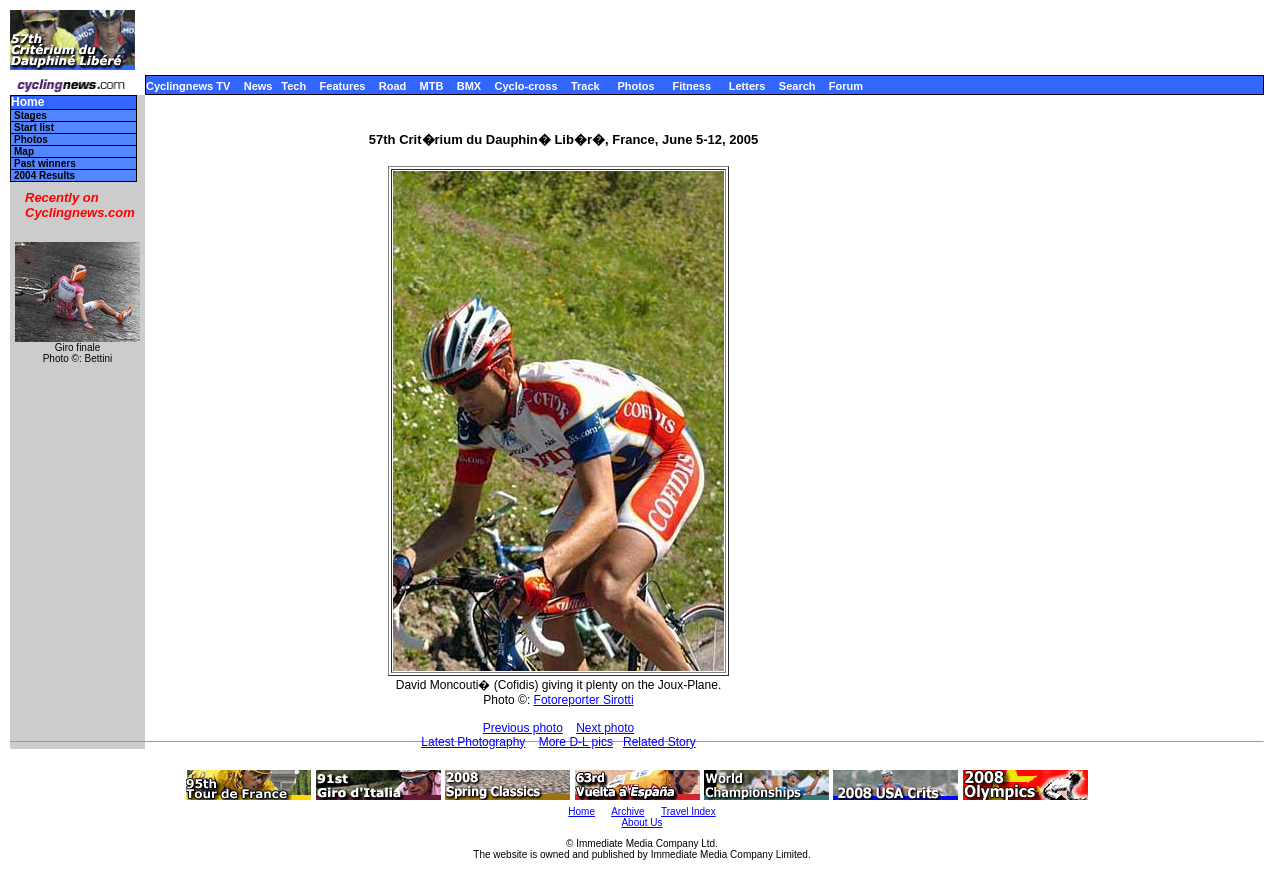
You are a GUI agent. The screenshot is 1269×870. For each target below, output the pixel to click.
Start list (34, 127)
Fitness (691, 86)
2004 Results (44, 175)
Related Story (659, 742)
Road (393, 86)
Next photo (605, 728)
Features (343, 86)
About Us (641, 822)
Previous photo (523, 728)
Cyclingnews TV (188, 86)
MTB (432, 86)
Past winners (45, 163)
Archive (627, 811)
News (258, 86)
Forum (846, 86)
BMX (469, 86)
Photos (635, 86)
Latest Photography (473, 742)
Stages (30, 115)
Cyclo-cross (526, 86)
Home (27, 102)
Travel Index (688, 811)
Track (585, 86)
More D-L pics (576, 742)
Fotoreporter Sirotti (584, 700)
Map (24, 151)
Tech (293, 86)
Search (797, 86)
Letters (747, 86)
